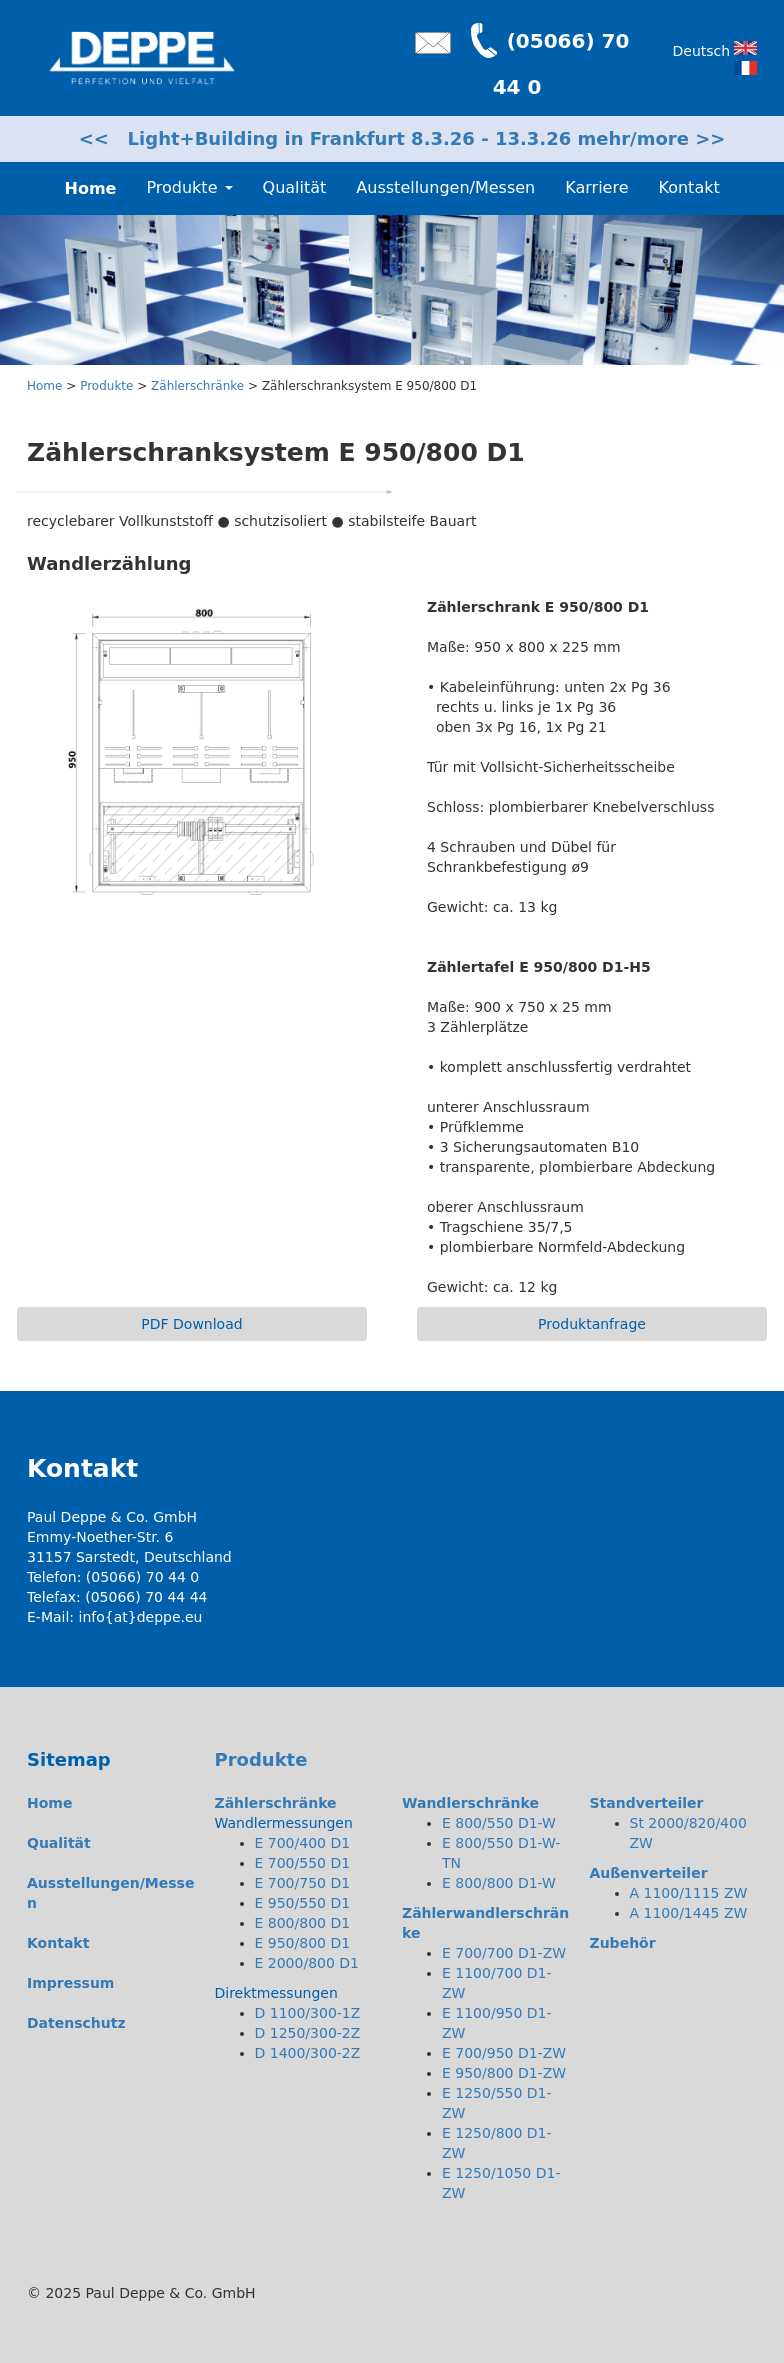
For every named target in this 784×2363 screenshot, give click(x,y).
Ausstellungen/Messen (445, 187)
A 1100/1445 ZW (689, 1913)
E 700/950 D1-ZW (504, 2053)
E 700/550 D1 (303, 1863)
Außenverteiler (649, 1873)
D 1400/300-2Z (308, 2053)
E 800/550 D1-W (499, 1823)
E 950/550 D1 (303, 1903)
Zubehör (623, 1943)
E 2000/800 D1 (307, 1963)
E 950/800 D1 (303, 1943)
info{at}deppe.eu (141, 1617)
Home (44, 386)
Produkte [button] (189, 187)
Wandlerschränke (470, 1803)
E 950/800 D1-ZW (504, 2073)
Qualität (295, 187)
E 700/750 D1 (303, 1883)
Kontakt (688, 187)
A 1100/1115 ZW (689, 1893)
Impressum (70, 1983)
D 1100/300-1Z (308, 2013)
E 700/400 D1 (303, 1843)
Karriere (596, 187)
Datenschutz (76, 2023)
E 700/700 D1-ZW (504, 1953)
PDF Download (191, 1324)
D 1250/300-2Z (308, 2033)
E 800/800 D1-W (499, 1883)
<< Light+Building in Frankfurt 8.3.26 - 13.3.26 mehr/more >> (402, 138)
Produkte (106, 386)
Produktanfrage (592, 1324)
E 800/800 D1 (303, 1923)
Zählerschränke (197, 386)
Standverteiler (647, 1803)
